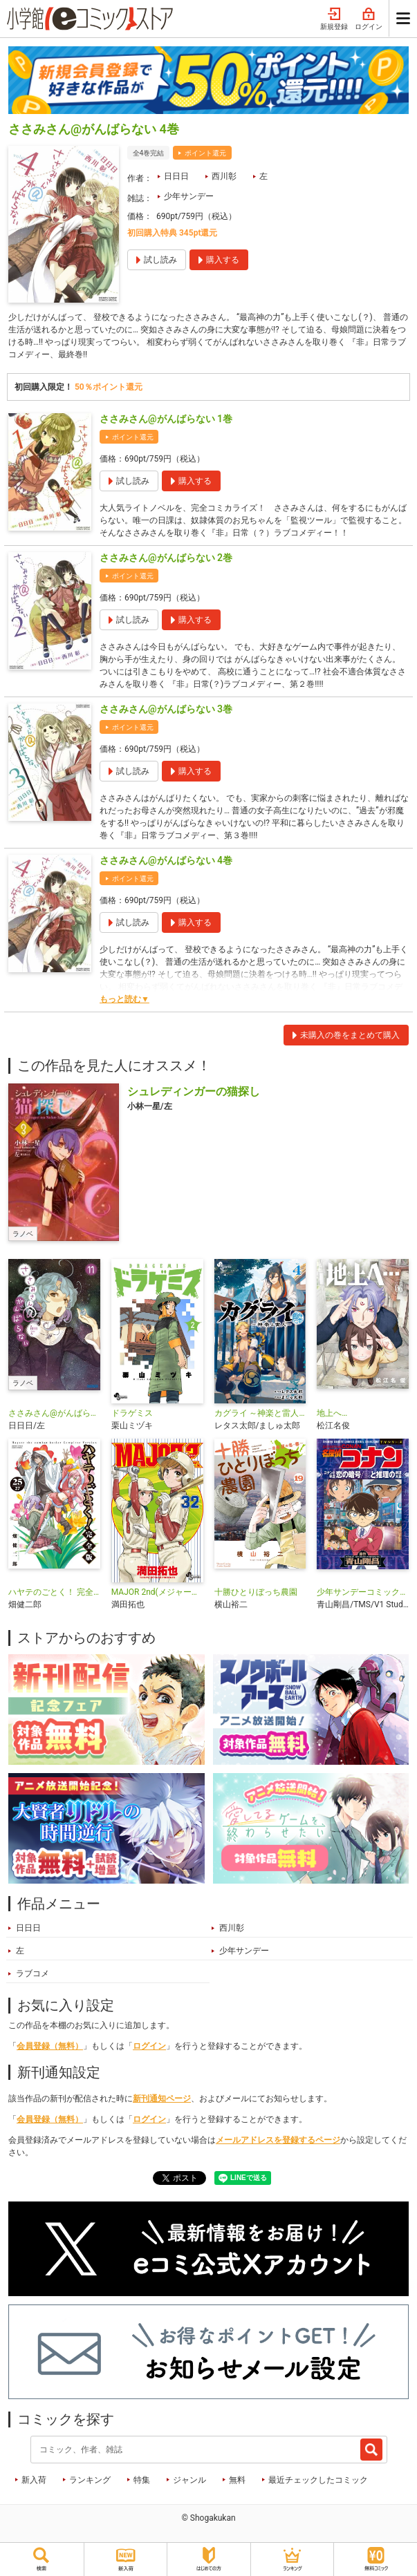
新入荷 (33, 2480)
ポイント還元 (205, 153)
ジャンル (189, 2480)
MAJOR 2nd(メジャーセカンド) (157, 1592)
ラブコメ (32, 1973)
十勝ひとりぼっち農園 (255, 1592)
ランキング (90, 2480)
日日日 (176, 176)
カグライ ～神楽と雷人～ (260, 1413)
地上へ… (332, 1413)
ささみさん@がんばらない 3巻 (166, 708)
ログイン (368, 19)
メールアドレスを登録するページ (278, 2140)
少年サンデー (189, 196)
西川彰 (224, 176)
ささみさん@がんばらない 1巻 (166, 418)
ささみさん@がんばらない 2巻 (166, 557)
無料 (237, 2480)
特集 (141, 2480)
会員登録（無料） (50, 2046)
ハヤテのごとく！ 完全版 (54, 1592)
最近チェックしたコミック (318, 2480)
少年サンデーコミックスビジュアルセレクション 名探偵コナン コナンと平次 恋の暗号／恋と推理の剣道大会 (363, 1592)
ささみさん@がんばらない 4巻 (166, 860)
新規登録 (334, 19)
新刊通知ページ (162, 2098)
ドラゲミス (132, 1413)
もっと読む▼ (124, 999)
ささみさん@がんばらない (54, 1413)
